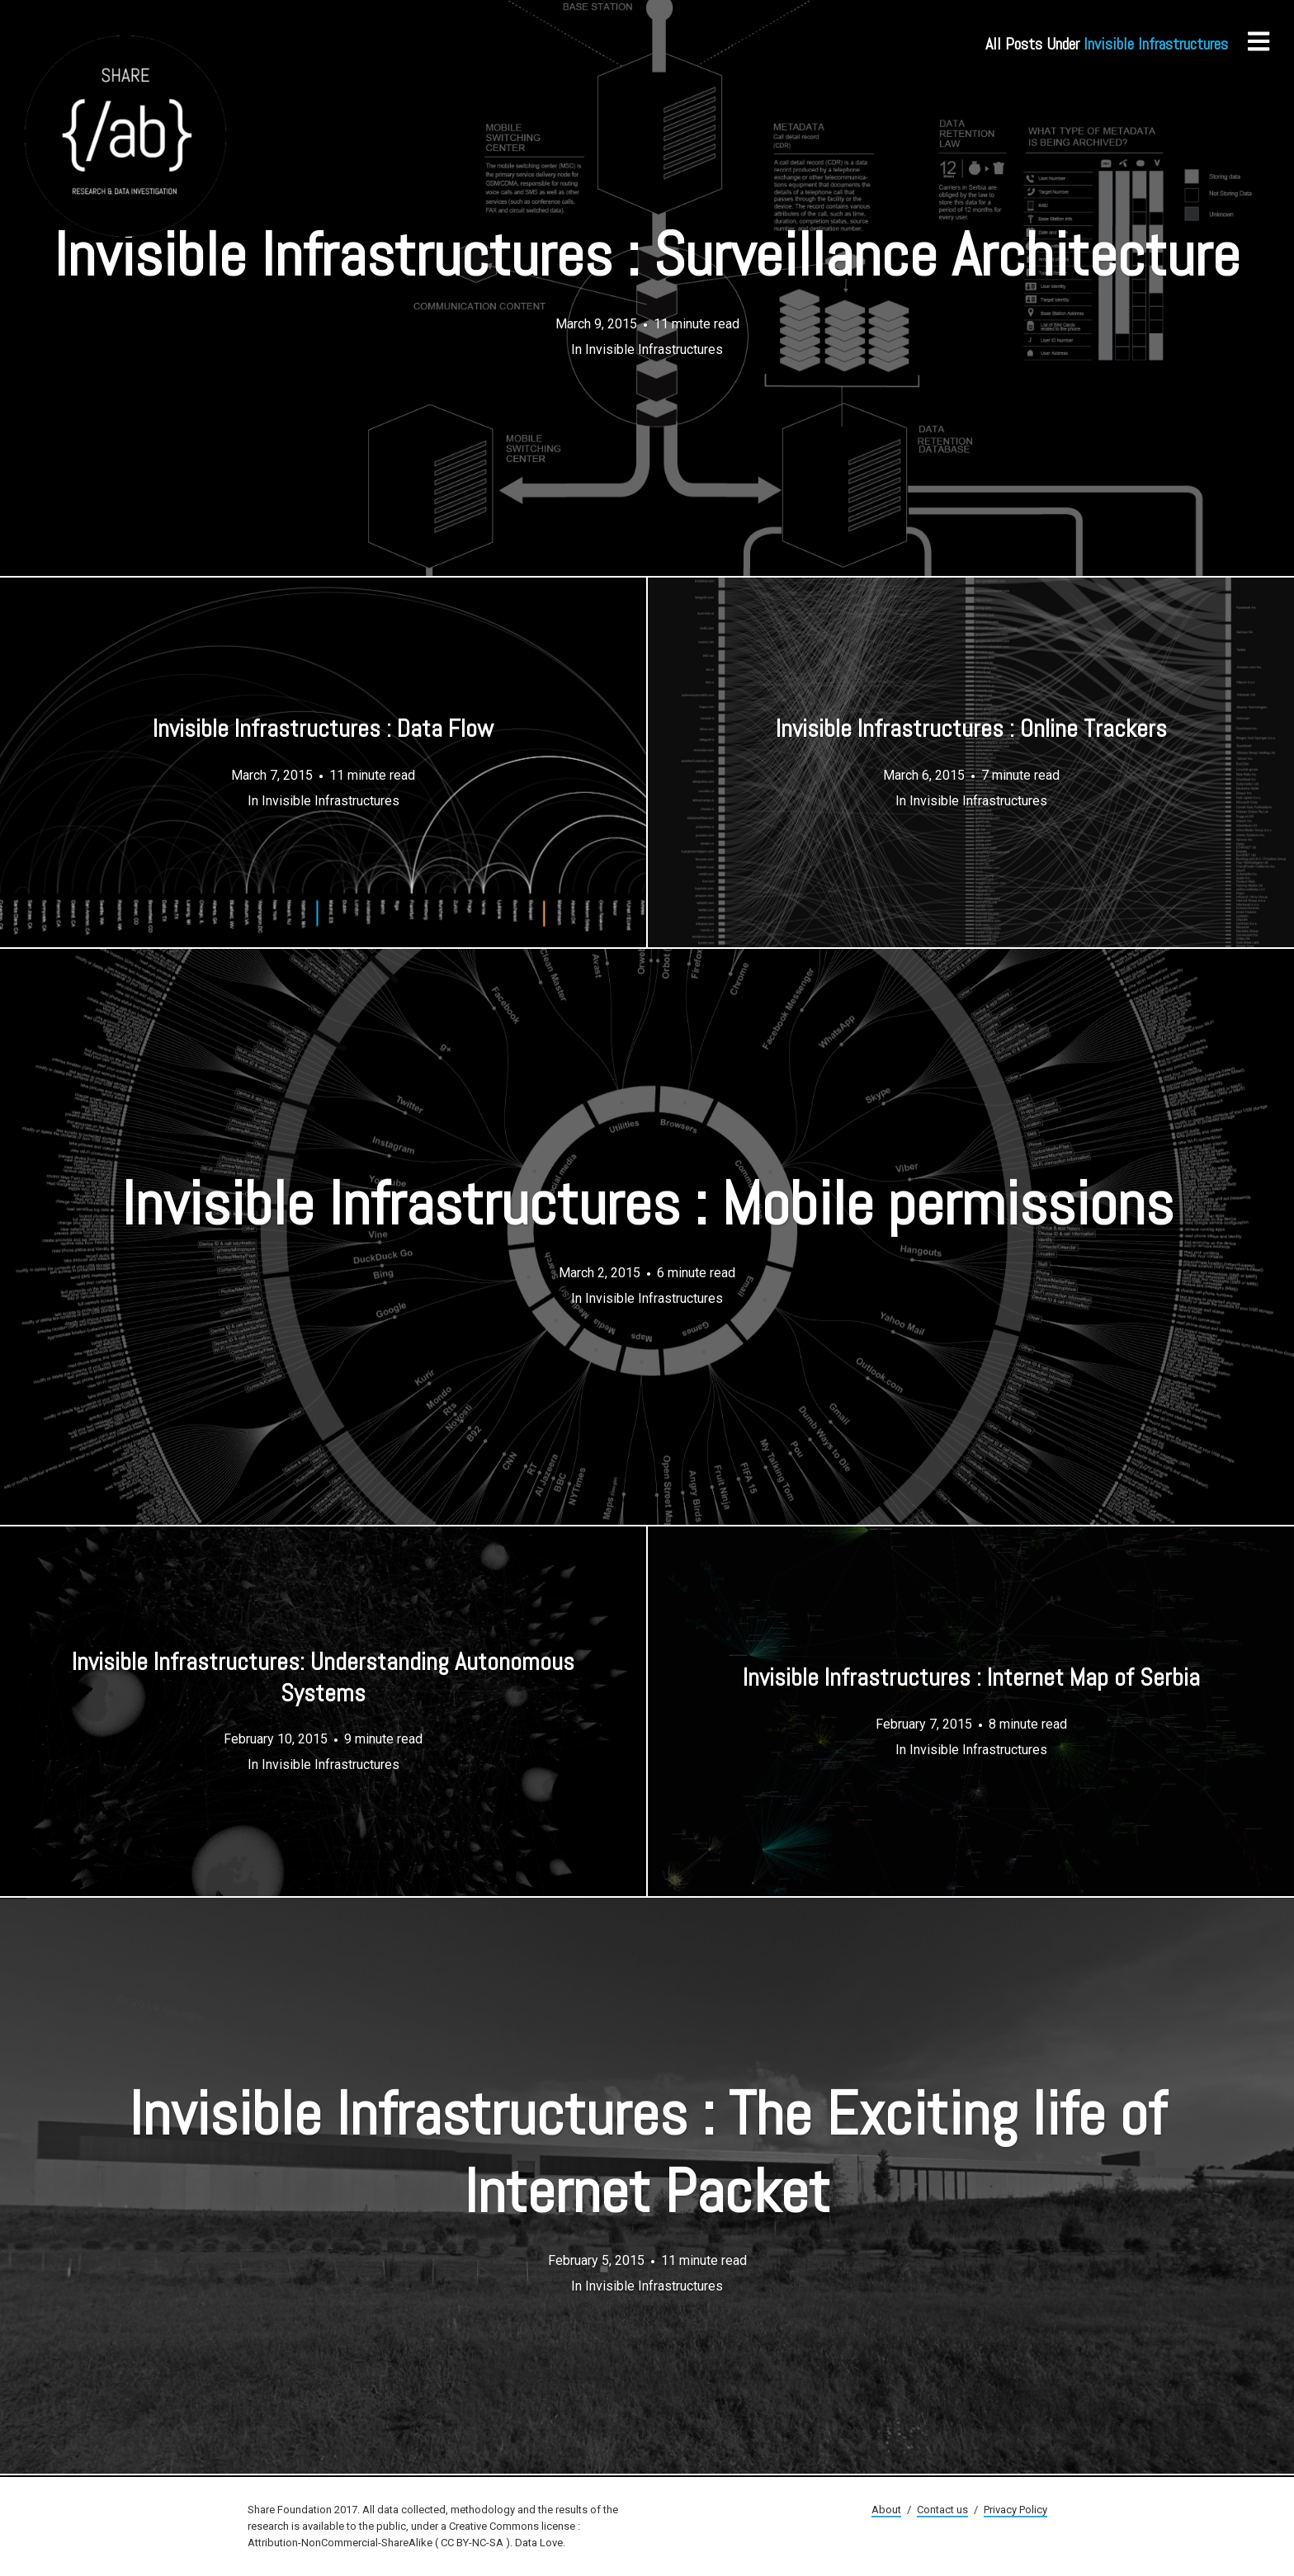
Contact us (942, 2509)
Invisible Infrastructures (654, 348)
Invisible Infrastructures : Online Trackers (971, 729)
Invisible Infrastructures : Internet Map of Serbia (971, 1678)
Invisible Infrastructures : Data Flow (323, 729)
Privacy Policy (1015, 2509)
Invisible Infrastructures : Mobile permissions (647, 1204)
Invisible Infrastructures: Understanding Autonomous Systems (323, 1678)
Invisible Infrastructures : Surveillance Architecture (647, 255)
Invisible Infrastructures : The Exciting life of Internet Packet (647, 2152)
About (886, 2509)
